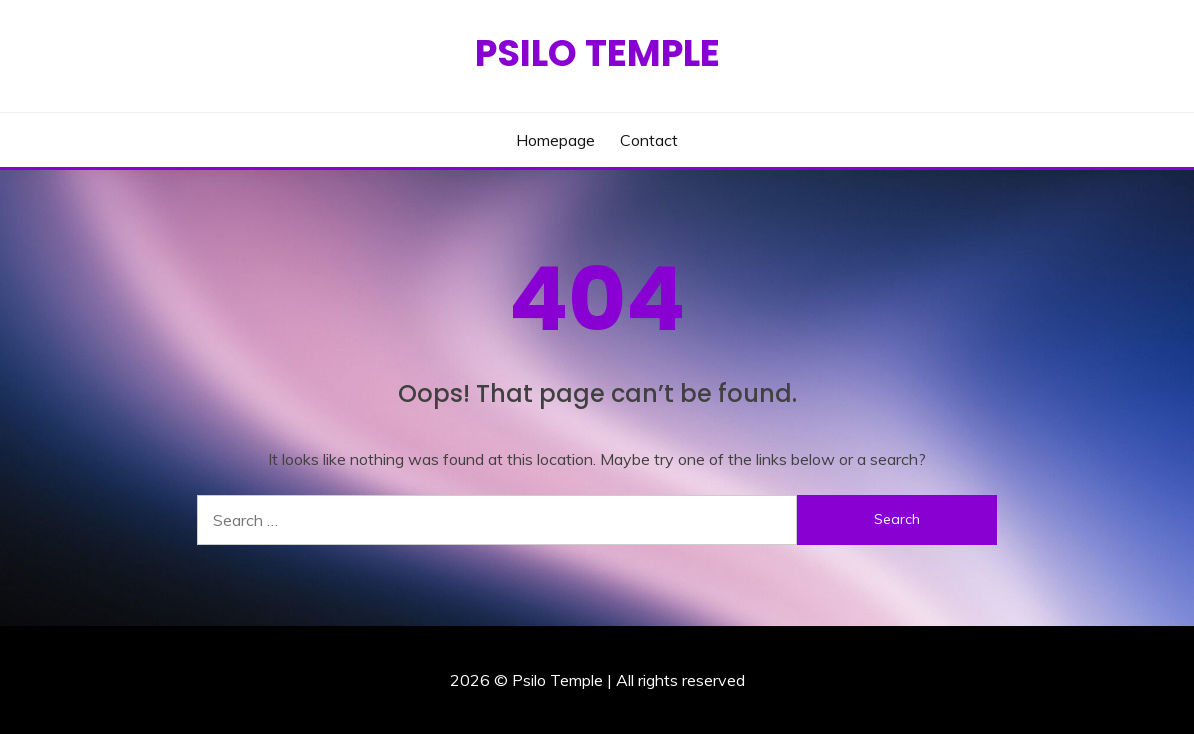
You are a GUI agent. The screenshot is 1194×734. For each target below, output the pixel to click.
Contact (649, 140)
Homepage (555, 140)
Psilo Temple (597, 53)
